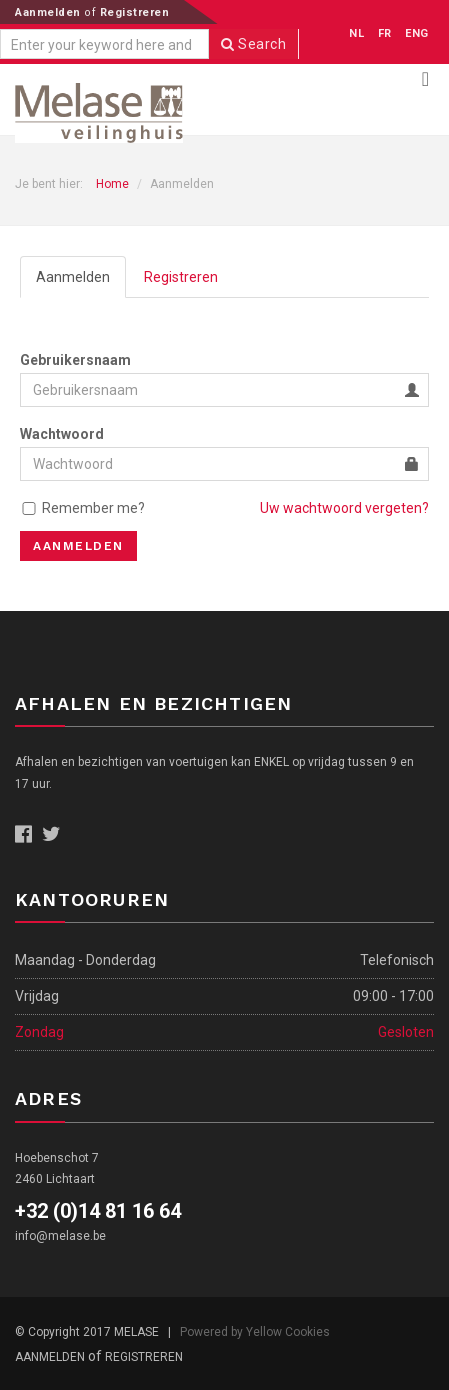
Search (253, 44)
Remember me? (93, 508)
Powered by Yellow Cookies (255, 1332)
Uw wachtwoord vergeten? (344, 508)
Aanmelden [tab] (73, 277)
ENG (417, 33)
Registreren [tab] (181, 277)
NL (356, 33)
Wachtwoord (62, 434)
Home (112, 184)
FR (385, 33)
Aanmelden (49, 12)
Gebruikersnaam (75, 360)
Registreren (135, 12)
